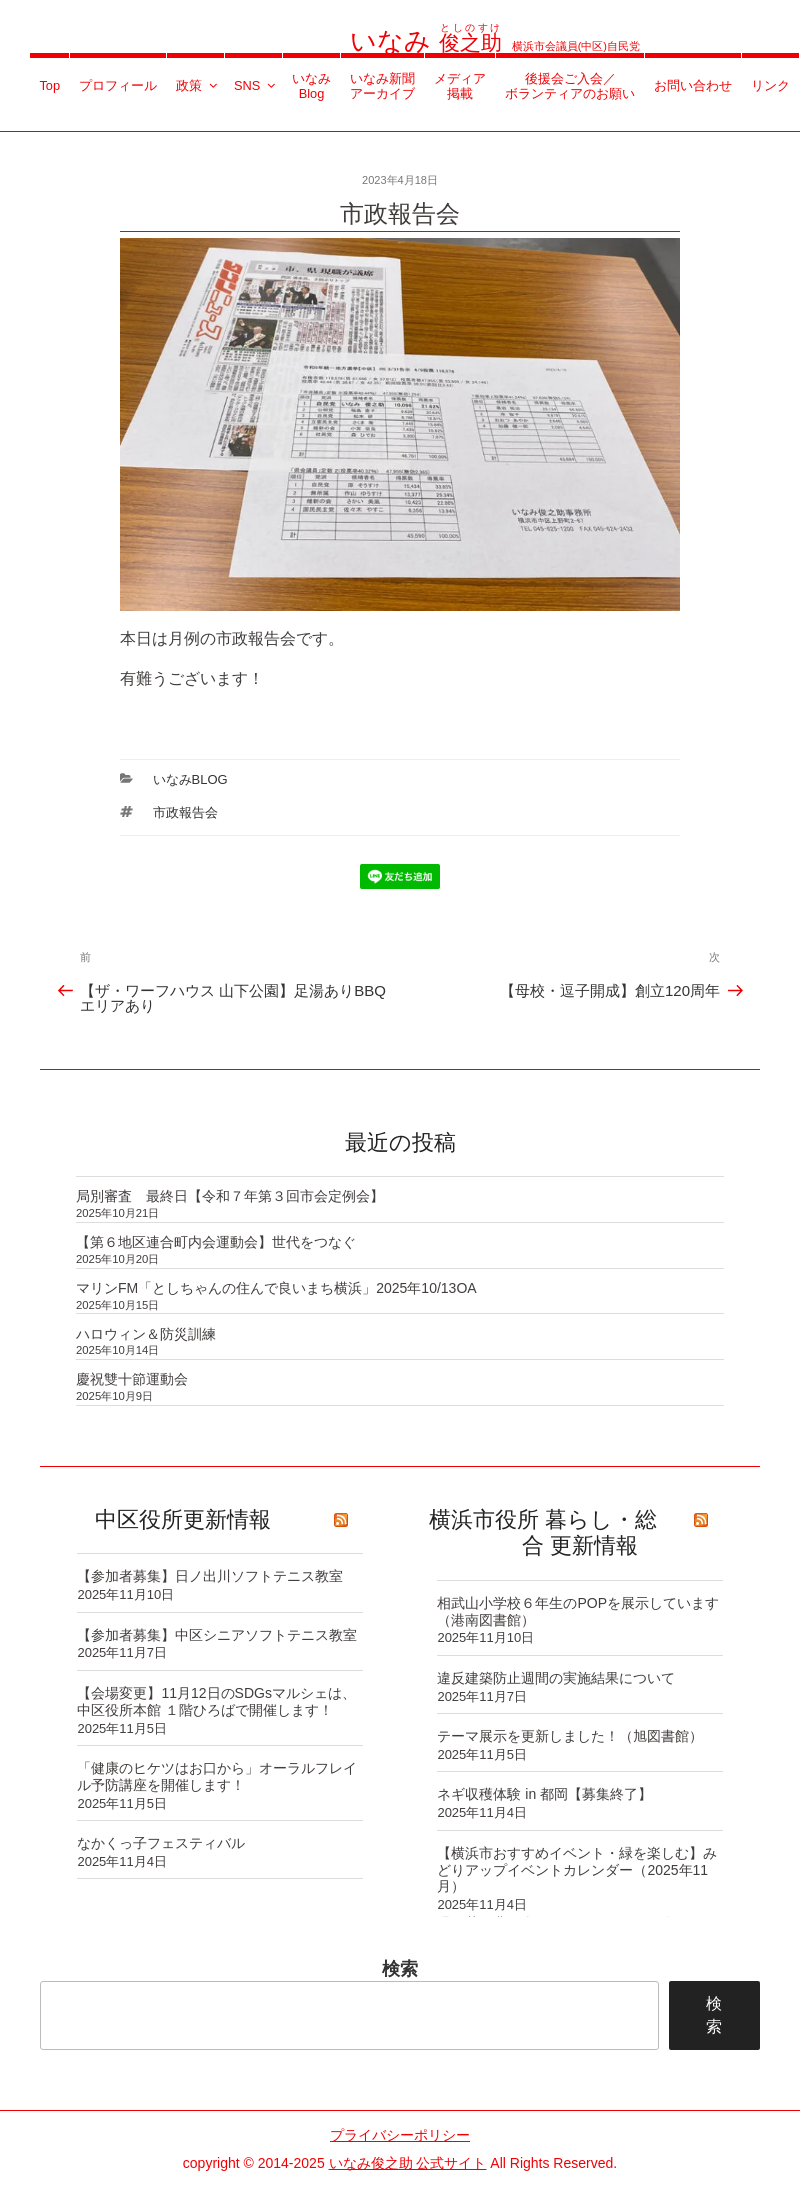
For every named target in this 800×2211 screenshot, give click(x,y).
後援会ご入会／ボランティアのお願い (570, 86)
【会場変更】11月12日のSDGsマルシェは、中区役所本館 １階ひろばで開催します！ (216, 1701)
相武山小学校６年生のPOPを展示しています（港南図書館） (578, 1611)
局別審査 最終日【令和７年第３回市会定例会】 (230, 1196)
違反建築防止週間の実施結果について (556, 1678)
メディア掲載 (460, 86)
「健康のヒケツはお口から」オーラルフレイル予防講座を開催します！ (217, 1776)
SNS (256, 85)
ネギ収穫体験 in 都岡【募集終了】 (544, 1794)
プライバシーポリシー (400, 2135)
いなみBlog (311, 86)
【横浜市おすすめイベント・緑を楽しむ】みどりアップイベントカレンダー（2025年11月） (577, 1870)
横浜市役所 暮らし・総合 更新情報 (543, 1532)
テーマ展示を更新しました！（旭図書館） (570, 1736)
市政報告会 (185, 812)
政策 (198, 85)
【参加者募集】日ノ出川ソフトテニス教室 (210, 1576)
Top (49, 85)
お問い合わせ (693, 85)
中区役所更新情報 (183, 1519)
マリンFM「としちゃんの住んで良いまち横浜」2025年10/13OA (276, 1288)
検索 (400, 1969)
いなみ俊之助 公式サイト (408, 2163)
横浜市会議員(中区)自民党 (495, 46)
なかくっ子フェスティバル (161, 1843)
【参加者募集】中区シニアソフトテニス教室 (217, 1635)
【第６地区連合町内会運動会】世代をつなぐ (216, 1242)
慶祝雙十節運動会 (132, 1379)
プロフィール (118, 85)
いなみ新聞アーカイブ (382, 86)
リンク (770, 85)
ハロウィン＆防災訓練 (146, 1334)
